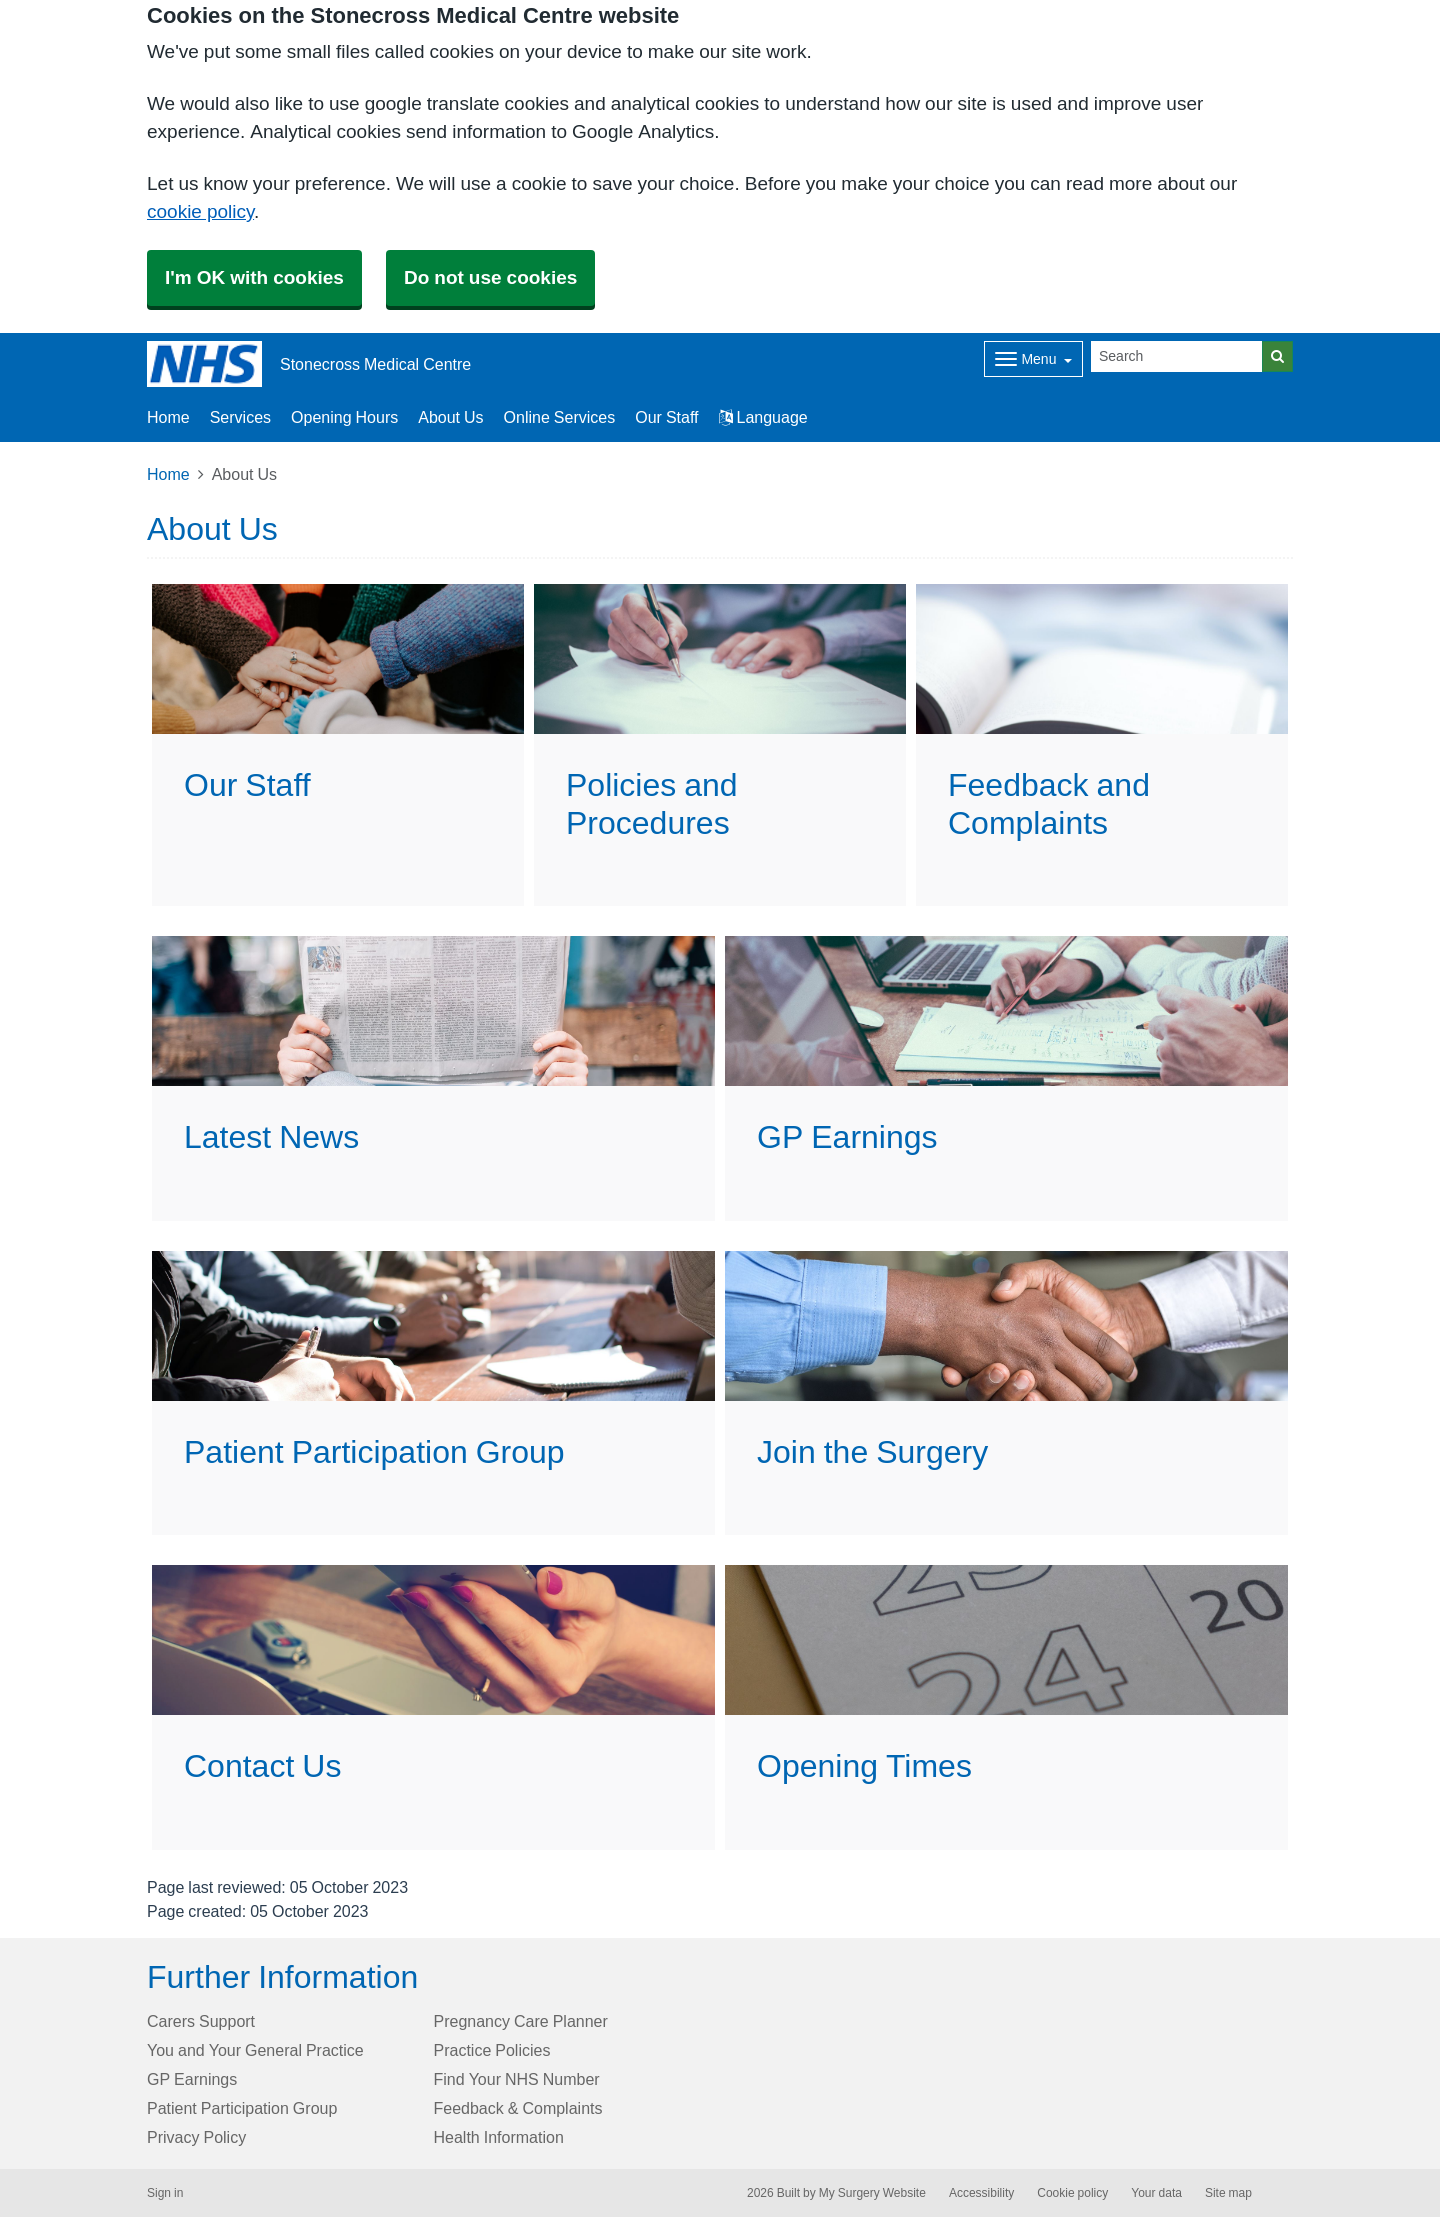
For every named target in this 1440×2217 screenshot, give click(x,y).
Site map (1228, 2193)
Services (240, 417)
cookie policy (200, 211)
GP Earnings (192, 2079)
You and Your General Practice (255, 2050)
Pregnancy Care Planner (521, 2021)
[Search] (1177, 356)
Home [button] (168, 417)
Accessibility (981, 2193)
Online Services (560, 417)
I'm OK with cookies (254, 277)
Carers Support (201, 2021)
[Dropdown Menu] (1033, 359)
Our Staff (666, 417)
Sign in (165, 2193)
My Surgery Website (872, 2193)
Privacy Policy (196, 2137)
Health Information (499, 2137)
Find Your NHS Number (517, 2079)
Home (168, 474)
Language (763, 417)
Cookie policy (1072, 2193)
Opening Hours (344, 417)
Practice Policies (492, 2050)
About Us (450, 417)
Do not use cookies (490, 277)
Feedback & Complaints (518, 2108)
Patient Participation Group (242, 2108)
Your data (1156, 2193)
